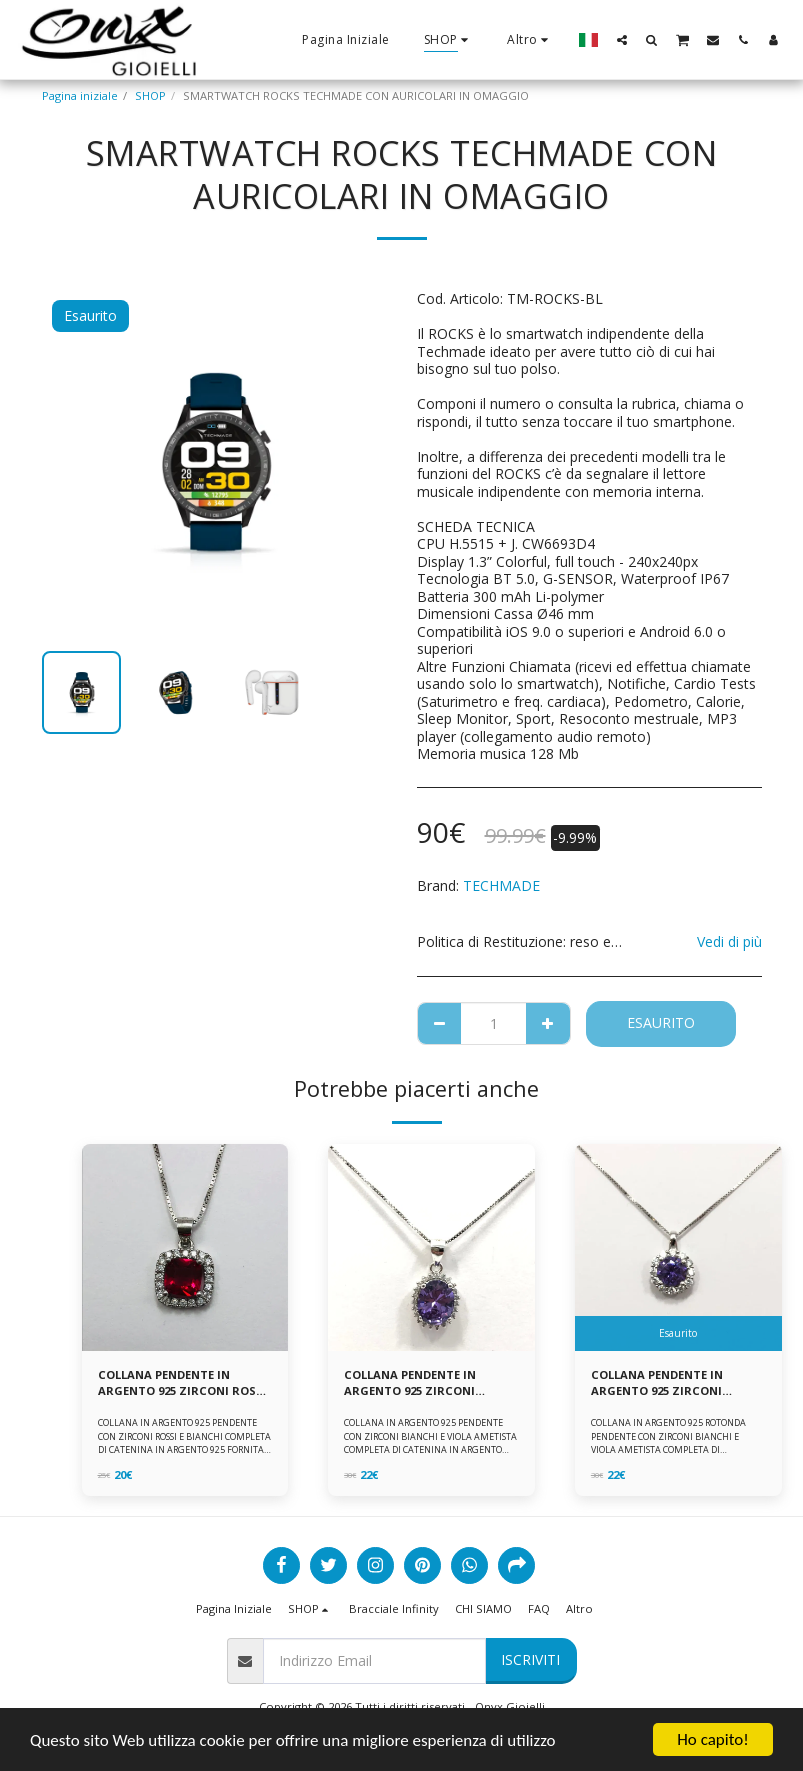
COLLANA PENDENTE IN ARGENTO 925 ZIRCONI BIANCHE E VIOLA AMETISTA (424, 1384)
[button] (622, 39)
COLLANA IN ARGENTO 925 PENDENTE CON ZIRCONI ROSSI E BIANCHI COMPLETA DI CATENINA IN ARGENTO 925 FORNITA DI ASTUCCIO (184, 1442)
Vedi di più (729, 941)
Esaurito (661, 1022)
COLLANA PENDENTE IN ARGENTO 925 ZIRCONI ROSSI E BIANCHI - (182, 1384)
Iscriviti (530, 1659)
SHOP (150, 95)
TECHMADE (501, 885)
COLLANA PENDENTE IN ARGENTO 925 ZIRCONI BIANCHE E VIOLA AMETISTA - (675, 1384)
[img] (185, 1247)
